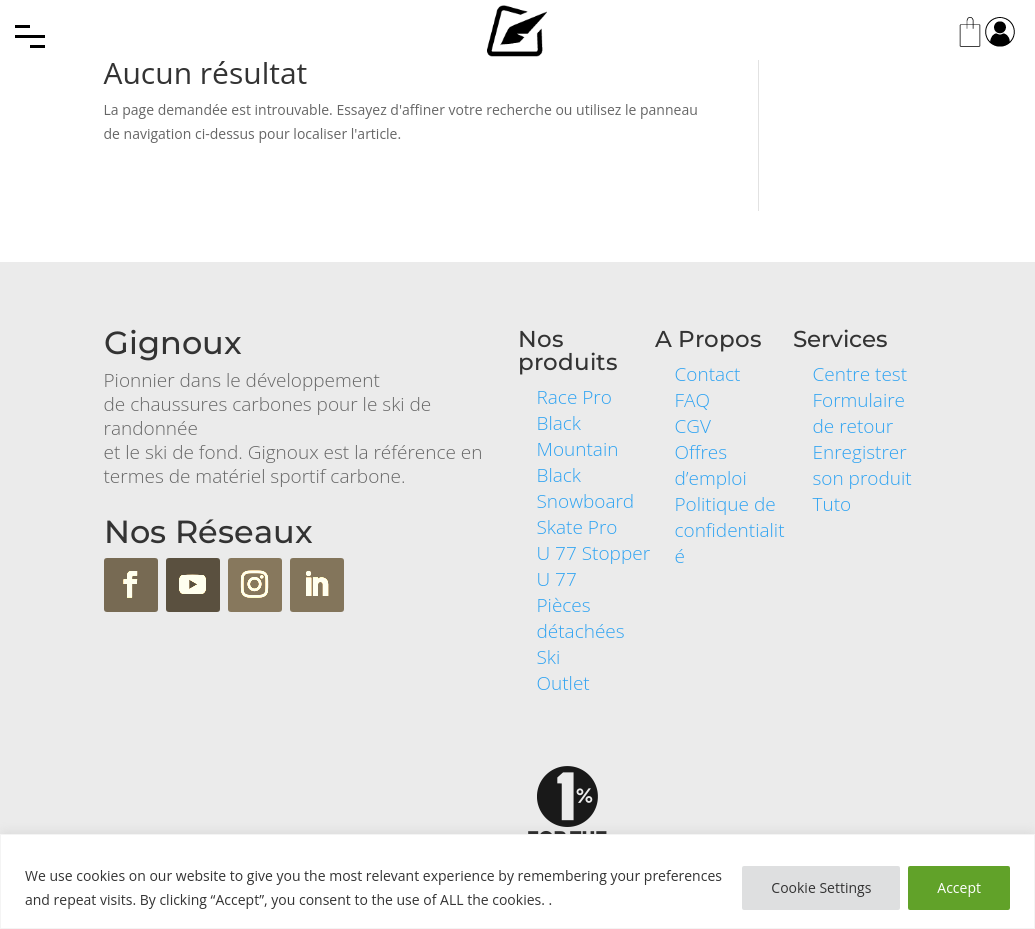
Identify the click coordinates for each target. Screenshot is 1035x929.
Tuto (831, 504)
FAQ (691, 400)
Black (559, 423)
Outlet (563, 683)
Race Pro (574, 397)
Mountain (578, 449)
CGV (692, 426)
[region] (517, 881)
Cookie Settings (821, 887)
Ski (549, 657)
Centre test (859, 374)
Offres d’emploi (710, 465)
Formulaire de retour (858, 413)
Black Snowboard (586, 488)
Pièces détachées (581, 618)
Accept (959, 887)
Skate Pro (577, 527)
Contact (707, 374)
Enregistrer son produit (861, 465)
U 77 (557, 579)
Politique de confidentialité (729, 530)
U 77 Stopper (594, 553)
